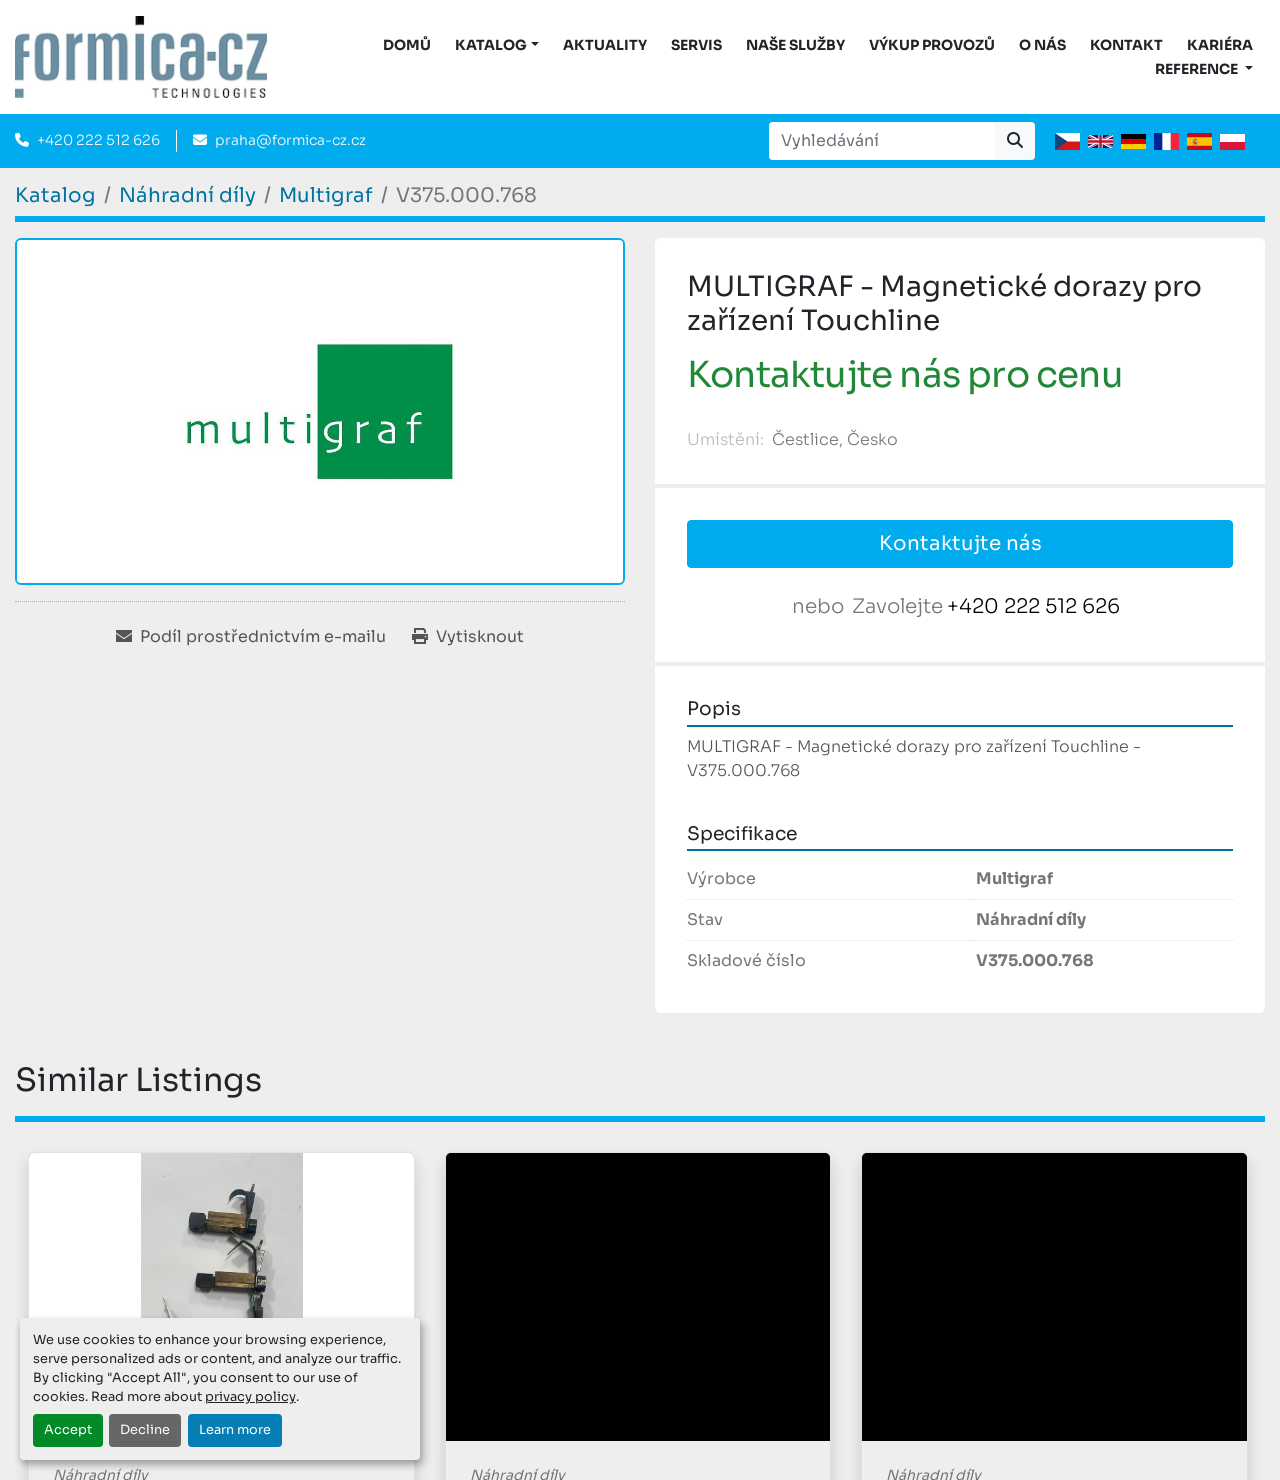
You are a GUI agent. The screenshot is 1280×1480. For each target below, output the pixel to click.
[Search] (882, 141)
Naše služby (795, 45)
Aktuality (605, 45)
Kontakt (1126, 45)
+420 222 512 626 (98, 140)
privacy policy (250, 1397)
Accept (68, 1430)
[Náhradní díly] (187, 195)
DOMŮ (407, 45)
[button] (497, 45)
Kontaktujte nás (960, 543)
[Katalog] (55, 195)
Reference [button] (1198, 69)
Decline (145, 1430)
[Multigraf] (326, 195)
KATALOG (491, 45)
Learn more (235, 1430)
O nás (1042, 45)
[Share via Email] (251, 637)
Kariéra (1220, 45)
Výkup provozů (932, 45)
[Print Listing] (468, 637)
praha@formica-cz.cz (290, 140)
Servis (696, 45)
